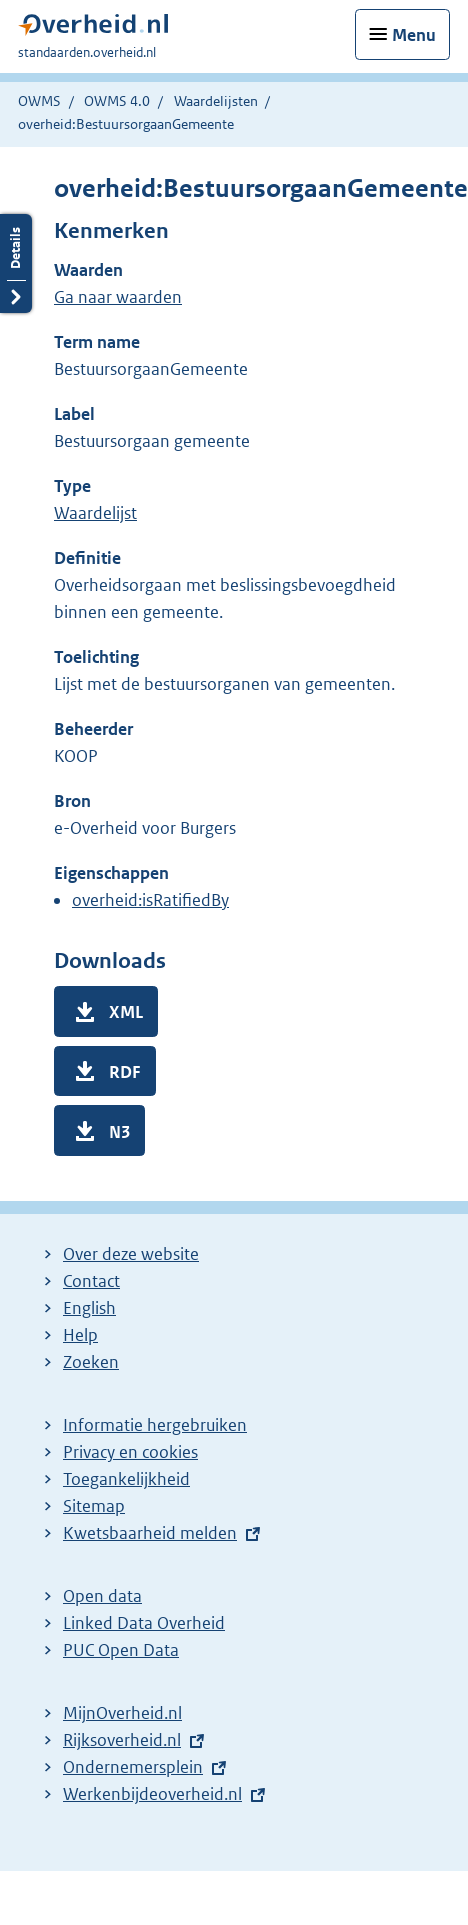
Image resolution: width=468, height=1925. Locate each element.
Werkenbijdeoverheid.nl (152, 1794)
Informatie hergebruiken (155, 1425)
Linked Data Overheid (144, 1623)
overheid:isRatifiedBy (150, 900)
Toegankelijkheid (126, 1479)
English (89, 1308)
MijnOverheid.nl (122, 1713)
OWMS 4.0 (117, 101)
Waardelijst (95, 513)
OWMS (39, 101)
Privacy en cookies (130, 1452)
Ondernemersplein (133, 1767)
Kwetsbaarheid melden (150, 1533)
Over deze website (131, 1254)
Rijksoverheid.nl (122, 1740)
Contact (91, 1281)
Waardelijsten (216, 101)
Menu (414, 35)
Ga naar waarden (118, 297)
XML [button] (126, 1012)
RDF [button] (125, 1072)
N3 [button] (119, 1132)
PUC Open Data (121, 1650)
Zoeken (91, 1362)
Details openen (16, 263)
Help (80, 1335)
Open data (102, 1596)
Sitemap (94, 1506)
